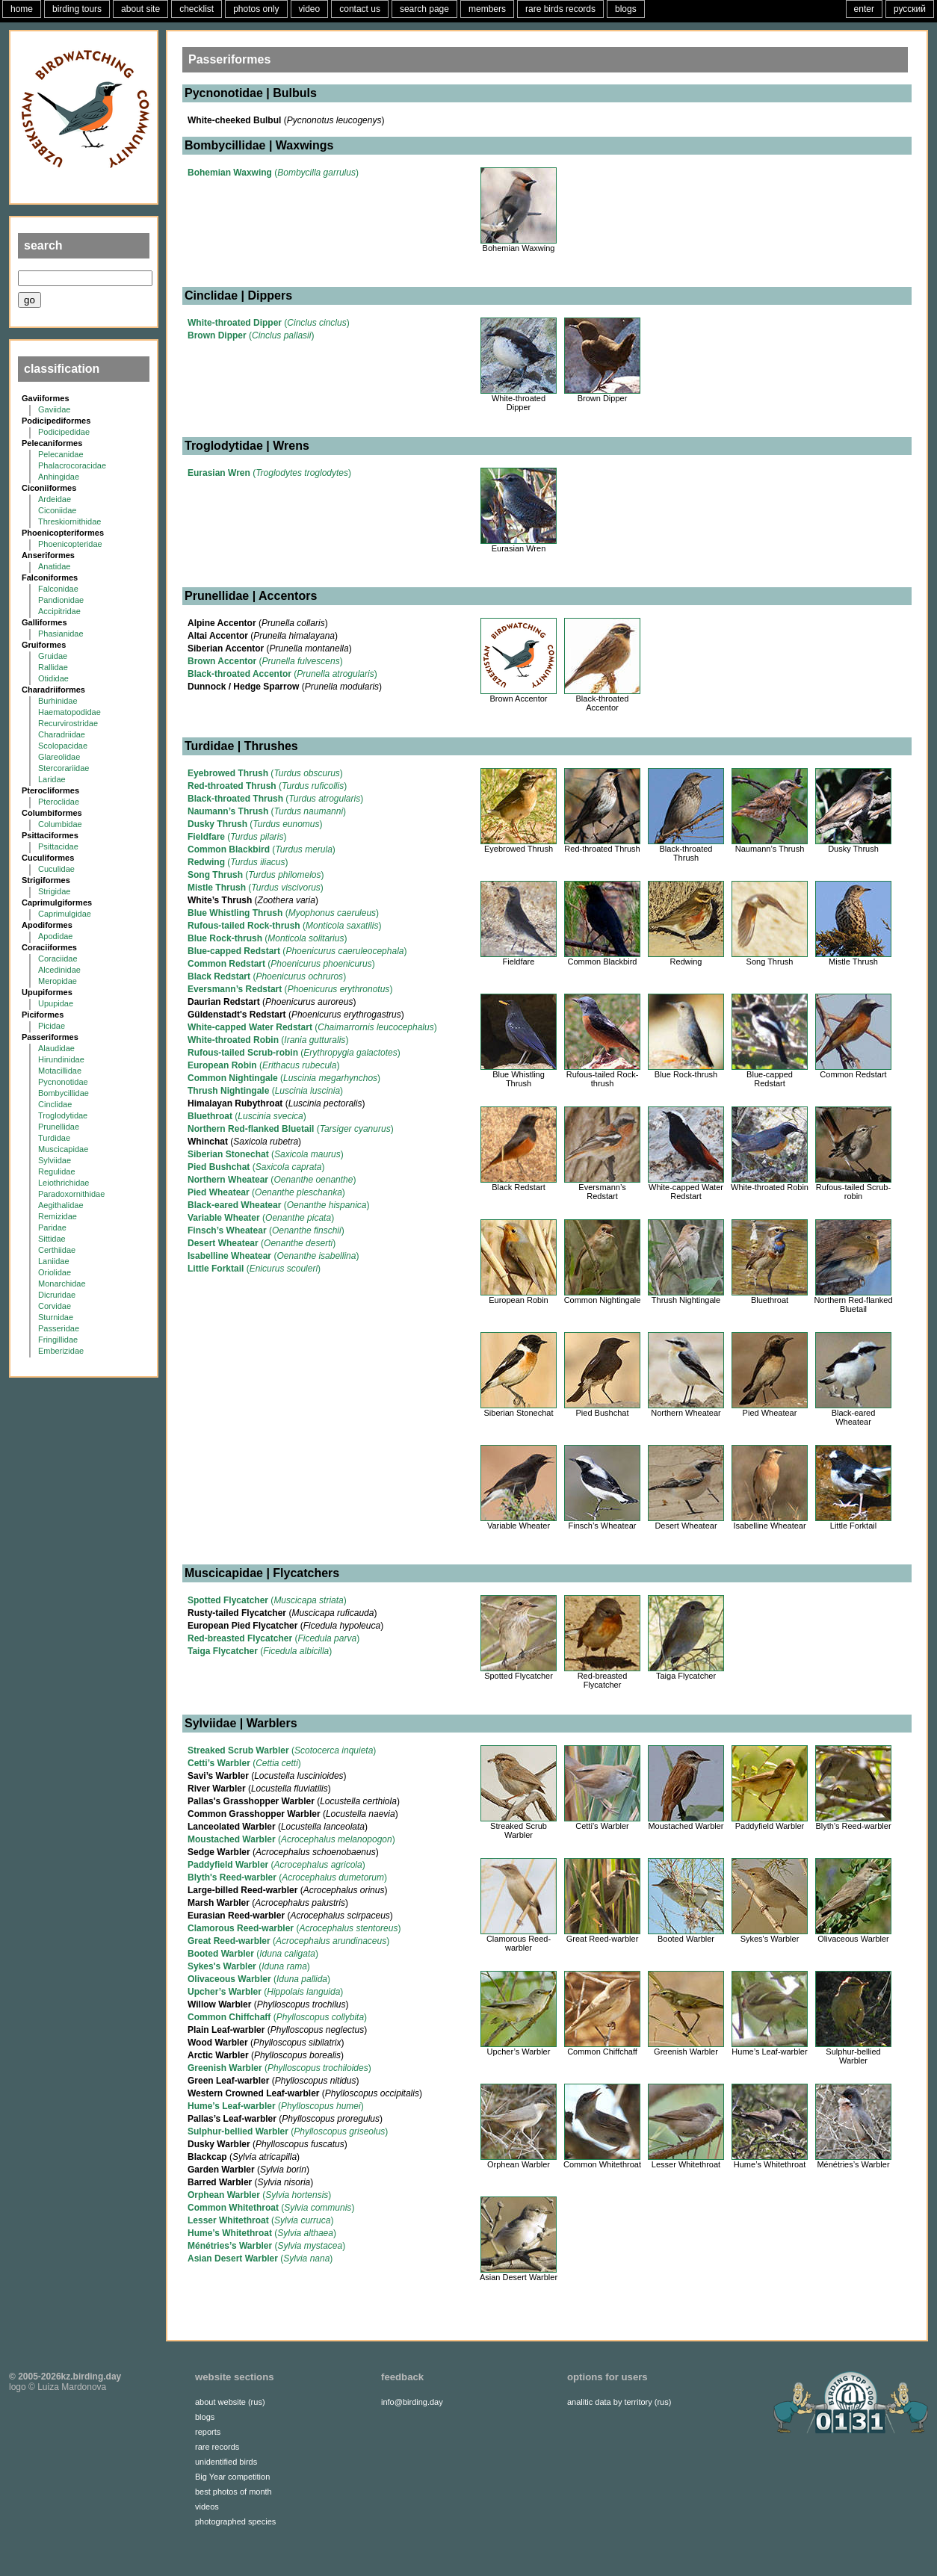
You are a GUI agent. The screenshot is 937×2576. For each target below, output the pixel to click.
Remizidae (57, 1216)
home (21, 9)
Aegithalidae (61, 1205)
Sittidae (52, 1238)
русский (910, 9)
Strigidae (54, 891)
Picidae (51, 1025)
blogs (626, 9)
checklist (196, 9)
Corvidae (54, 1305)
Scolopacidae (62, 745)
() (273, 172)
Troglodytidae (62, 1115)
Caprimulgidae (64, 913)
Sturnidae (55, 1317)
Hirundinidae (61, 1059)
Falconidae (58, 588)
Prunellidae (58, 1126)
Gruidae (52, 655)
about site (140, 9)
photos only (256, 9)
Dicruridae (56, 1294)
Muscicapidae (63, 1149)
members (487, 9)
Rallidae (53, 667)
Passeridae (58, 1328)
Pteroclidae (58, 801)
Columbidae (60, 824)
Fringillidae (58, 1339)
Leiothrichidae (64, 1182)
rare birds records (560, 9)
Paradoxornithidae (71, 1193)
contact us (359, 9)
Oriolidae (54, 1272)
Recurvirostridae (68, 723)
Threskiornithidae (69, 521)
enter (864, 9)
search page (424, 9)
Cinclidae (55, 1104)
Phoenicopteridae (70, 543)
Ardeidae (54, 499)
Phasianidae (61, 633)
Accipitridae (59, 611)
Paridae (52, 1227)
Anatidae (54, 566)
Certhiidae (56, 1249)
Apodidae (55, 936)
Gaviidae (54, 409)
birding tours (77, 9)
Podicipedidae (64, 431)
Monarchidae (62, 1283)
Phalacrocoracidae (72, 465)
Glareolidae (59, 756)
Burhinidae (58, 700)
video (310, 9)
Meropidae (57, 980)
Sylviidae (54, 1160)
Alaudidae (56, 1048)
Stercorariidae (63, 768)
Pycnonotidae (63, 1081)
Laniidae (53, 1261)
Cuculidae (56, 868)
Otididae (53, 678)
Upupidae (55, 1003)
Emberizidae (61, 1350)
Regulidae (56, 1171)
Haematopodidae (69, 712)
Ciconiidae (57, 510)
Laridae (52, 779)
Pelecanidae (61, 454)
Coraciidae (58, 958)
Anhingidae (58, 476)
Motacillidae (59, 1070)
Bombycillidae (63, 1093)
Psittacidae (58, 846)
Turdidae (54, 1137)
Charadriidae (61, 734)
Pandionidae (61, 599)
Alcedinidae (59, 969)
